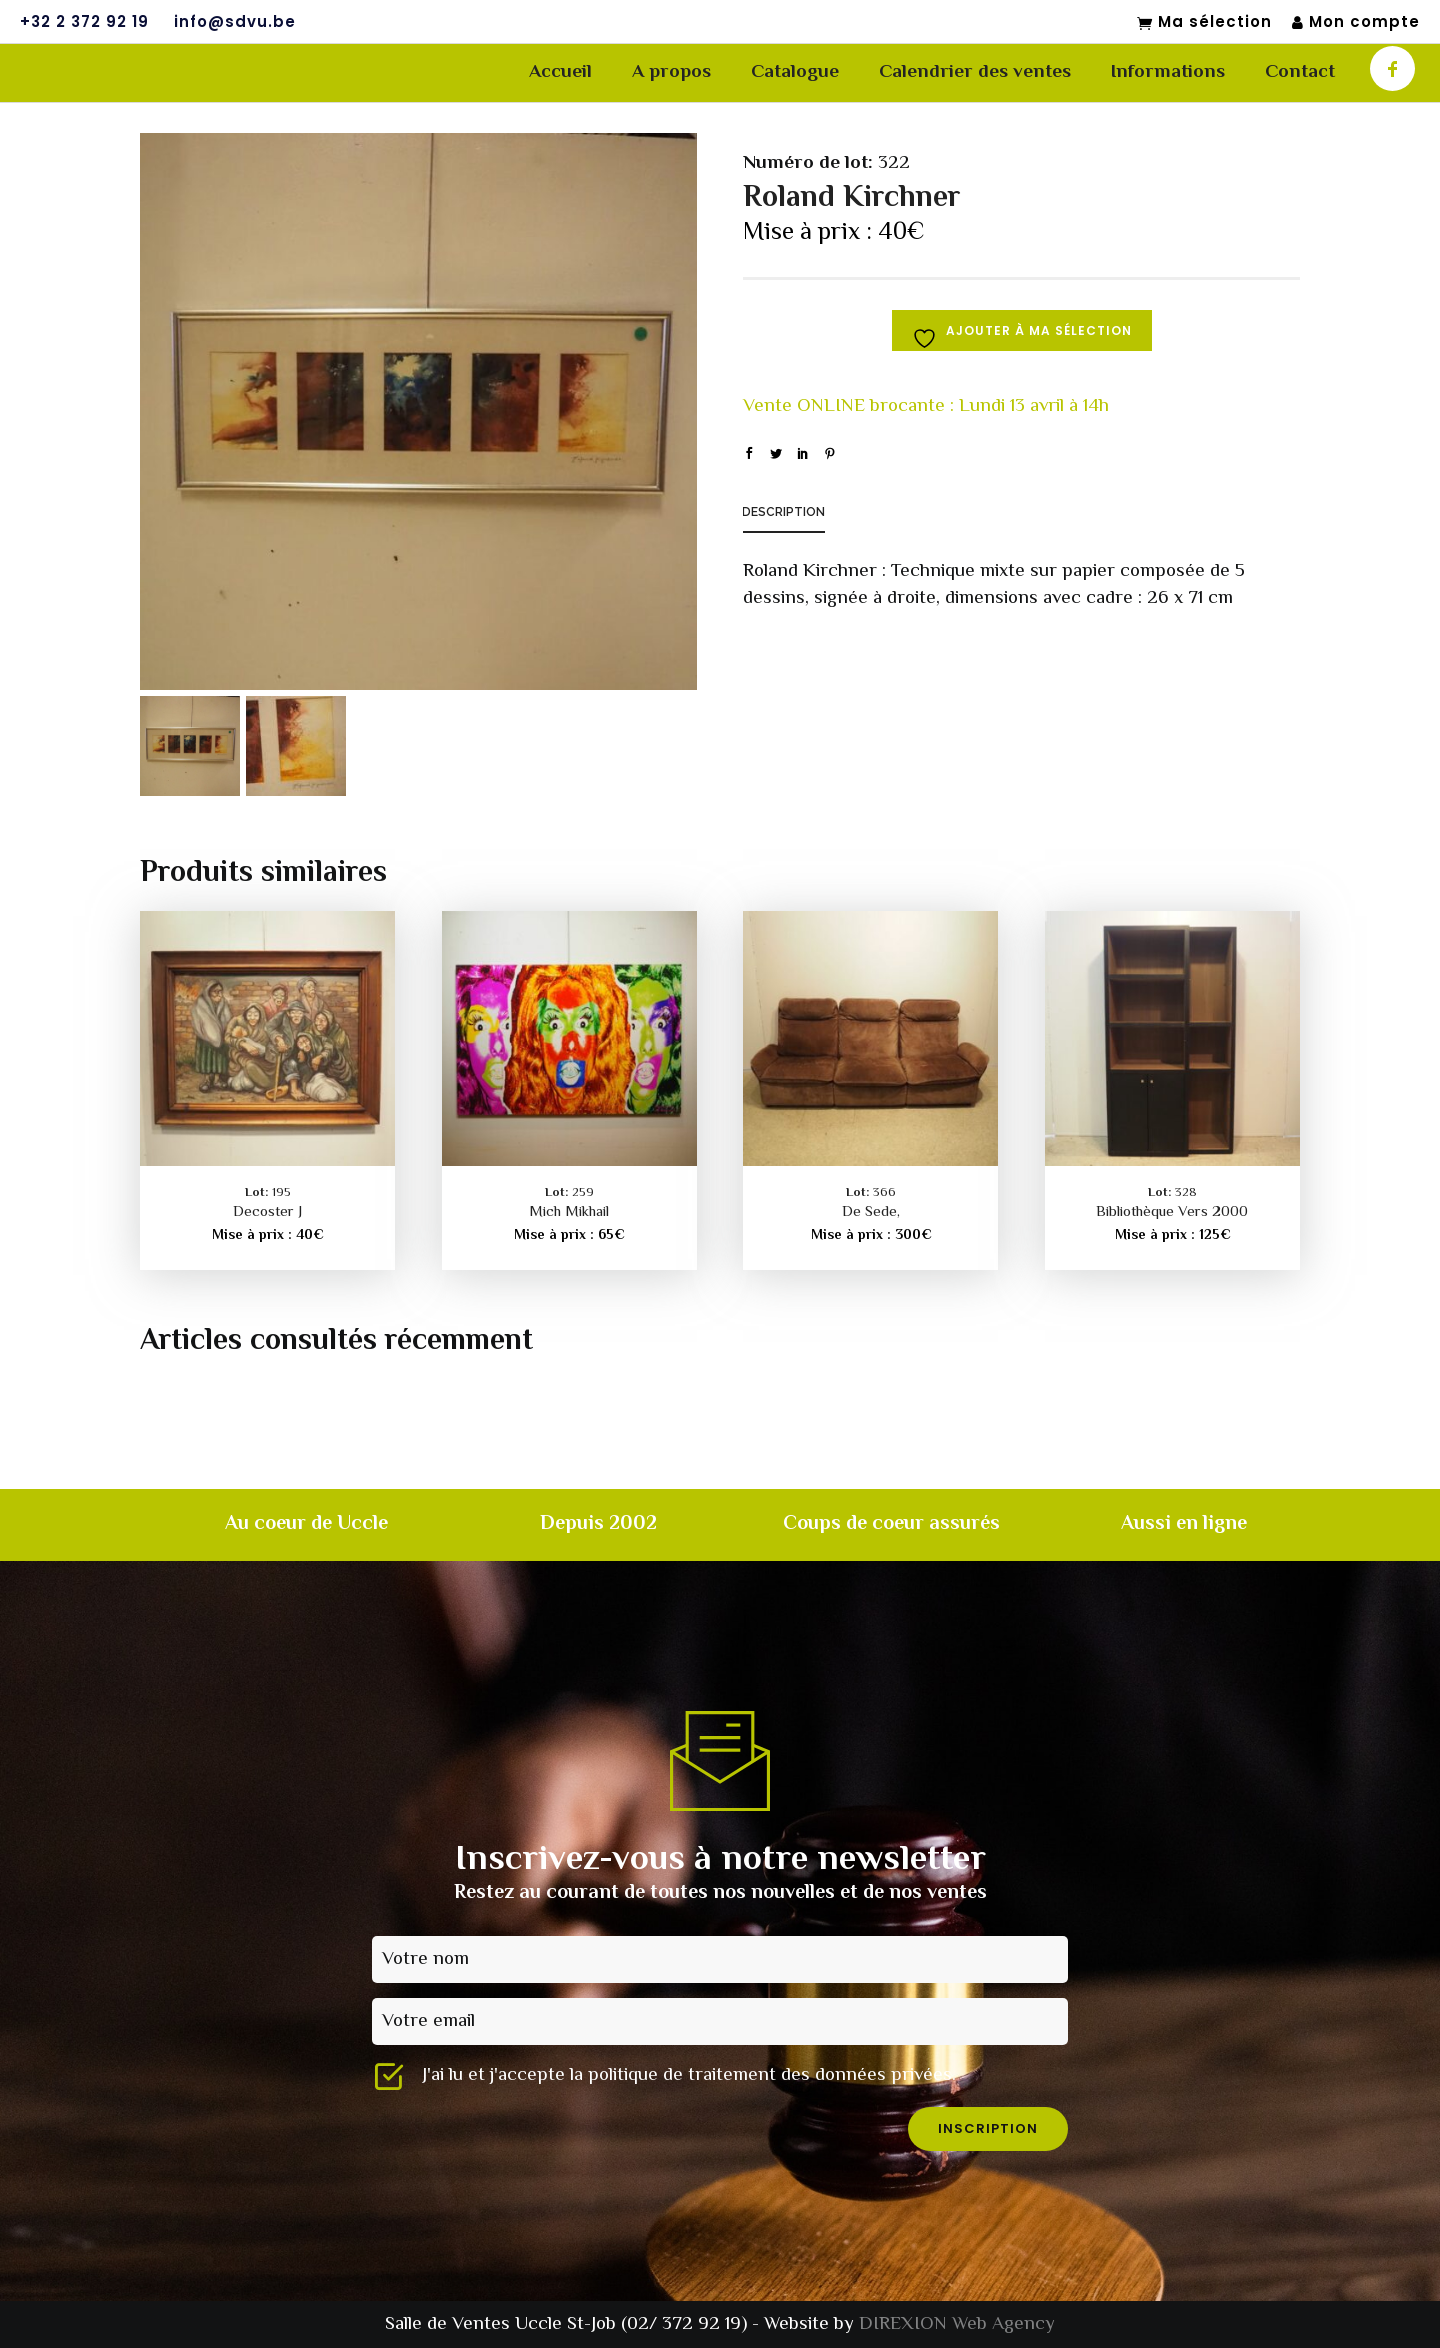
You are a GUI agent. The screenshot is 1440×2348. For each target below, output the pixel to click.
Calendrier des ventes (975, 72)
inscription (988, 2128)
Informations (1168, 72)
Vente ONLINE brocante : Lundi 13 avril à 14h (926, 406)
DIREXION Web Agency (957, 2324)
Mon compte (1356, 22)
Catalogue (795, 72)
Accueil (560, 72)
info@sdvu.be (235, 22)
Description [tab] (783, 512)
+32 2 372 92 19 (84, 22)
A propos (671, 72)
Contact (1300, 72)
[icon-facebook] (1392, 68)
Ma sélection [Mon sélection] (1204, 23)
